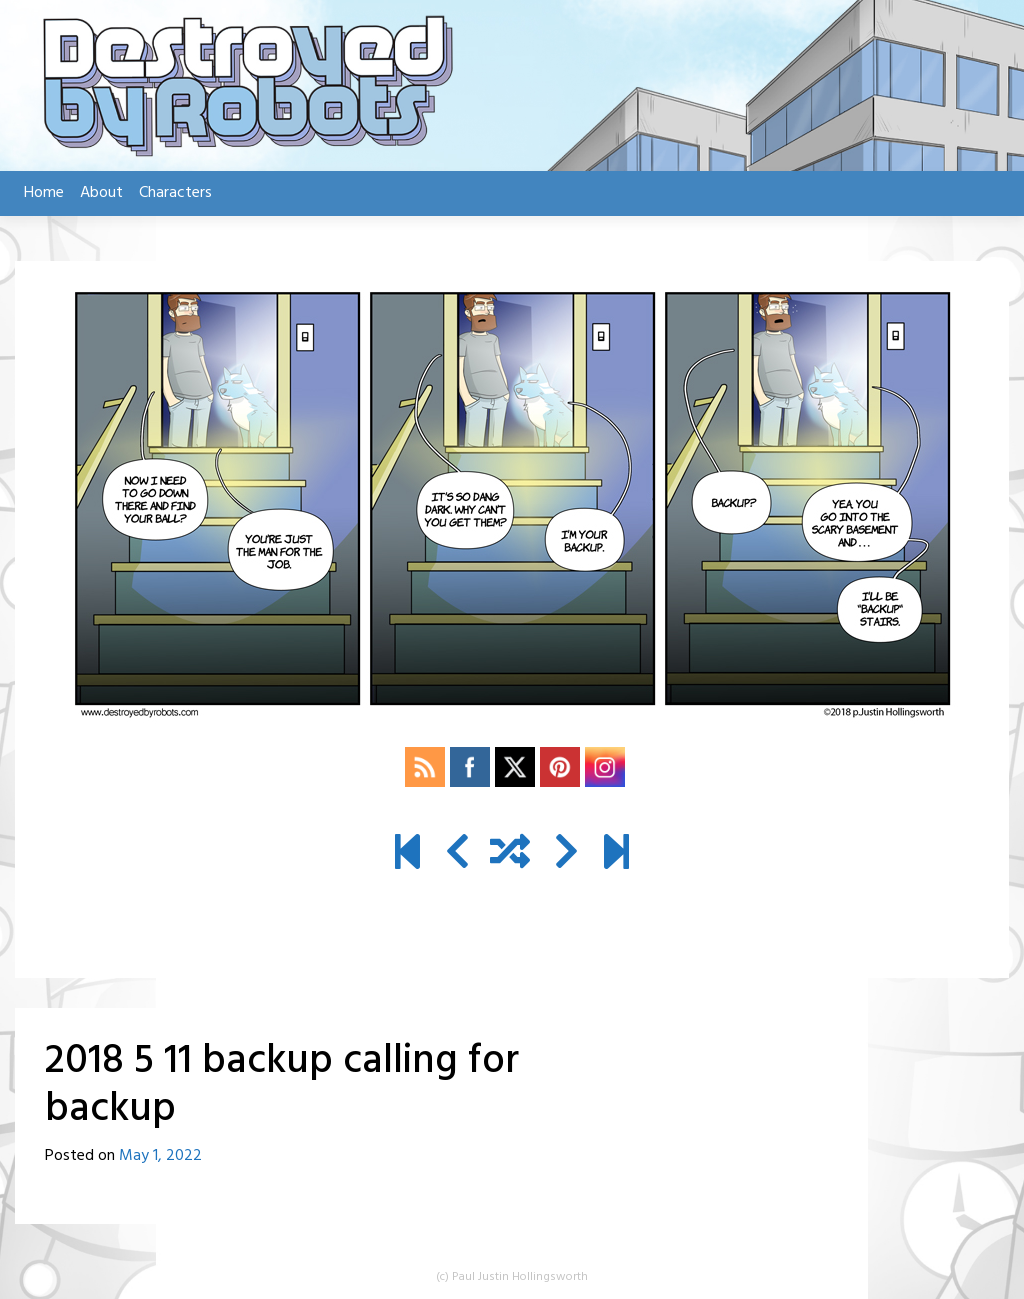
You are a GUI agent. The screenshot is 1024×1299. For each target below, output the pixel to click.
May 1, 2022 (160, 1156)
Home (44, 193)
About (101, 193)
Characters (175, 193)
